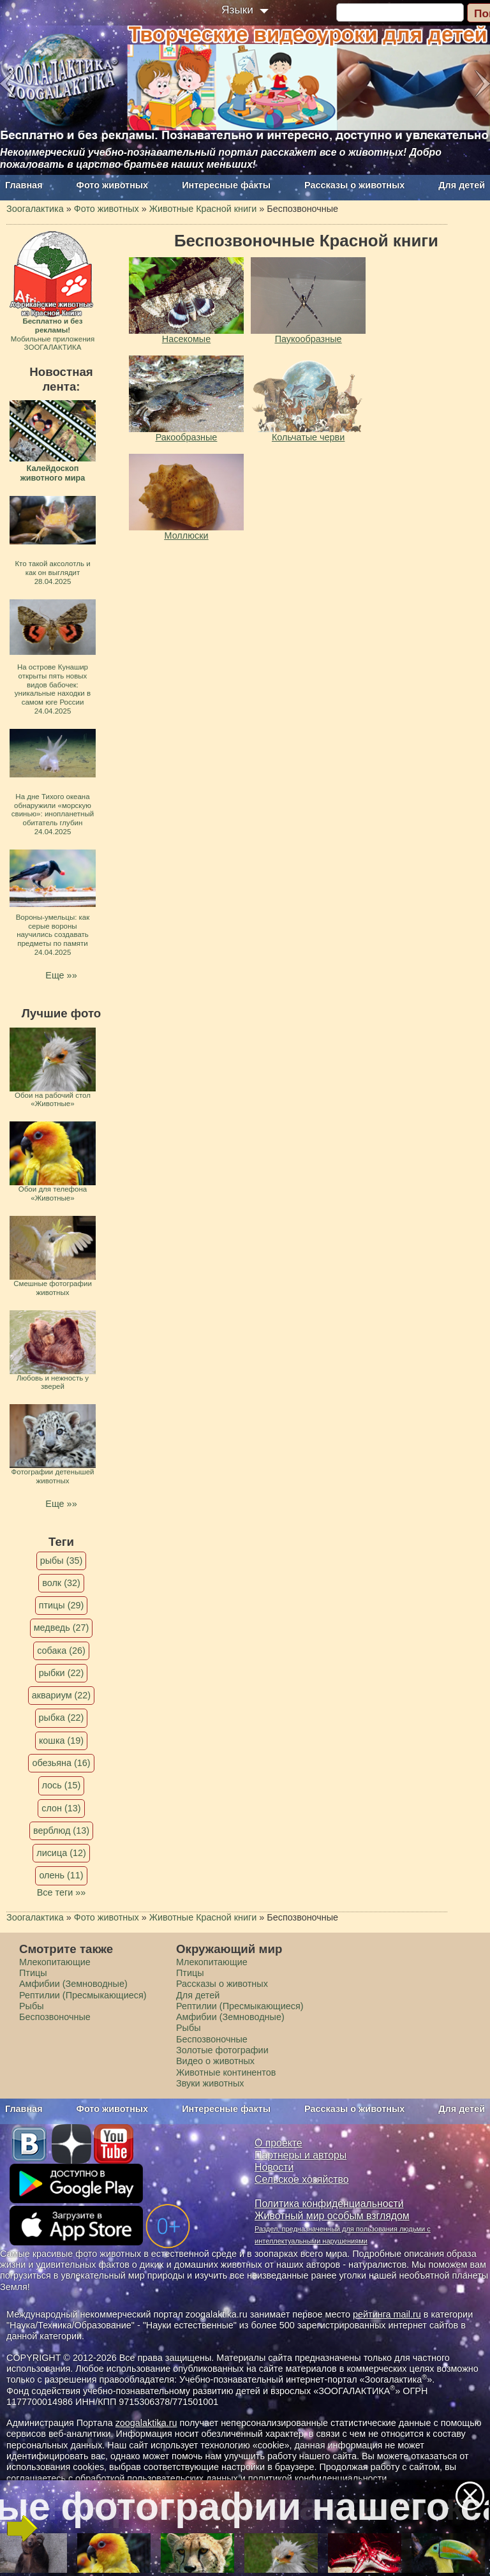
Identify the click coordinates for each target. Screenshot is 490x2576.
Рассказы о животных (354, 185)
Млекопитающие (55, 1962)
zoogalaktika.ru (146, 2423)
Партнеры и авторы (300, 2155)
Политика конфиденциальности (329, 2203)
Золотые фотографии (222, 2050)
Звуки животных (210, 2083)
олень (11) (61, 1875)
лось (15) (61, 1785)
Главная (24, 185)
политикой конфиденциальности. (319, 2478)
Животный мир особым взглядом (332, 2215)
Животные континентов (226, 2072)
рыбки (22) (61, 1673)
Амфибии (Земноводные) (73, 1984)
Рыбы (31, 2006)
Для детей (461, 185)
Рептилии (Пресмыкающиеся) (83, 1995)
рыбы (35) (61, 1560)
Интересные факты (226, 185)
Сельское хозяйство (301, 2179)
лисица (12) (61, 1853)
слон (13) (60, 1808)
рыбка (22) (61, 1717)
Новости (274, 2167)
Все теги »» (61, 1892)
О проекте (278, 2143)
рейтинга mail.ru (387, 2314)
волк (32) (61, 1583)
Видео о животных (215, 2061)
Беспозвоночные (55, 2017)
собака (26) (61, 1650)
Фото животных (113, 185)
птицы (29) (61, 1605)
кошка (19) (61, 1740)
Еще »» (61, 975)
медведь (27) (61, 1627)
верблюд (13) (61, 1830)
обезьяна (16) (61, 1763)
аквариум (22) (61, 1695)
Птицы (33, 1973)
